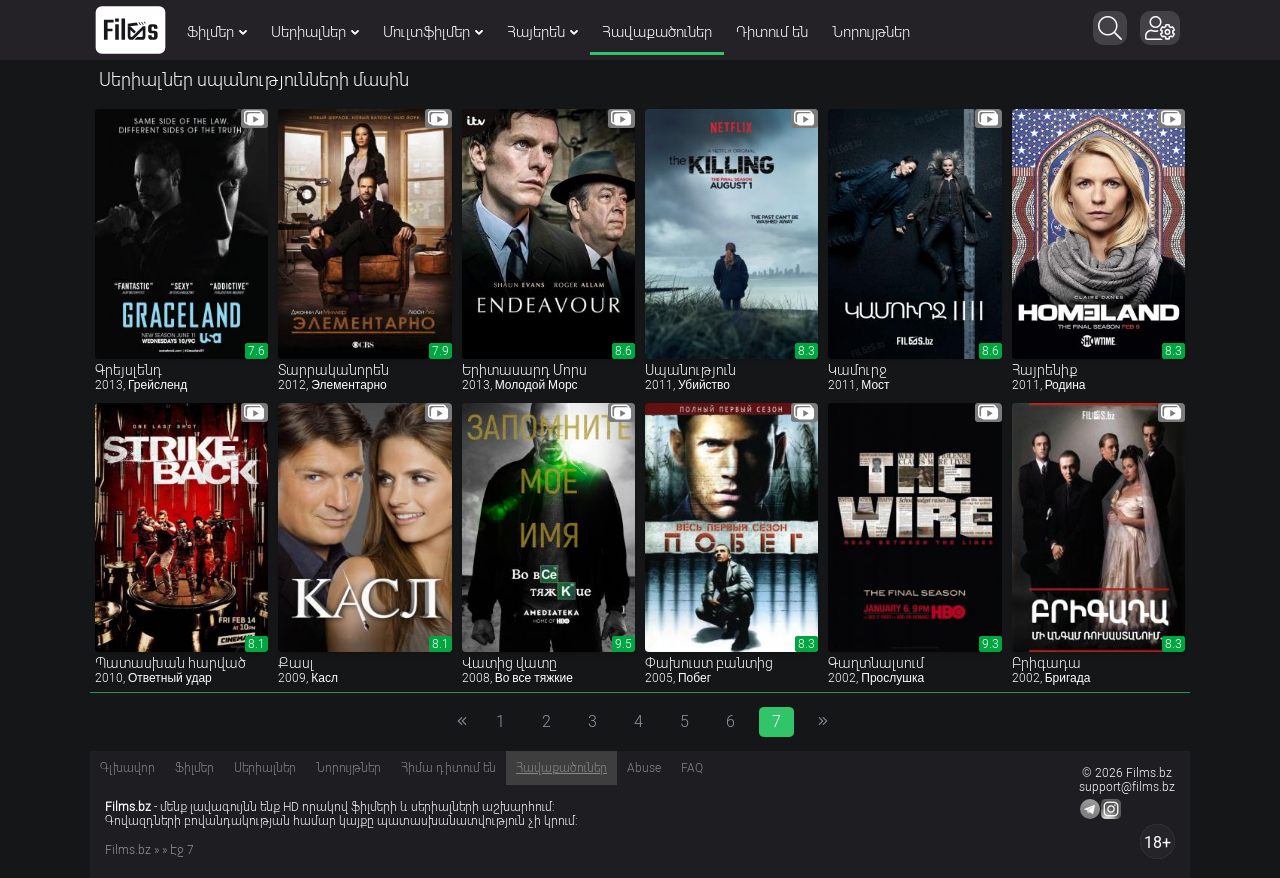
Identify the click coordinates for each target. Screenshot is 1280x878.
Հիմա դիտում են (448, 768)
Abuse (644, 768)
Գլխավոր (127, 768)
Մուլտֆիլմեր (433, 32)
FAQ (692, 768)
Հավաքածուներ (657, 32)
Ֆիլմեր (217, 32)
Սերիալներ (315, 32)
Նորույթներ (871, 32)
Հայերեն (542, 32)
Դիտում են (772, 32)
